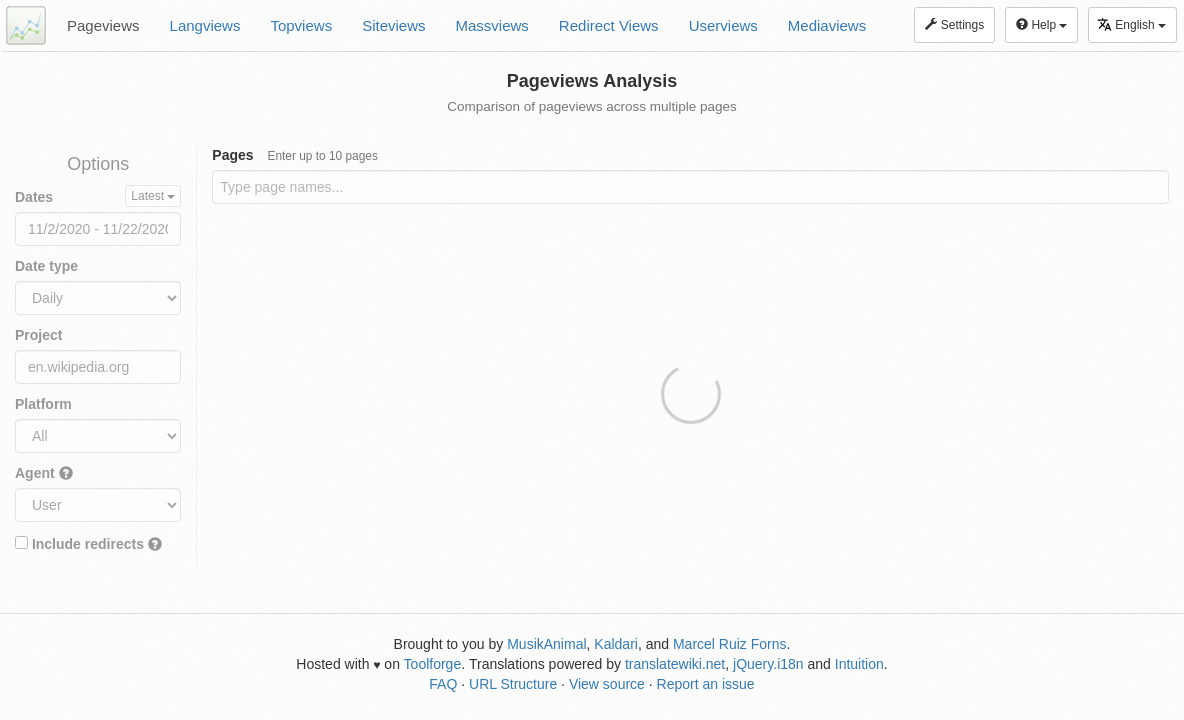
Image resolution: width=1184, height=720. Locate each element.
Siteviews (393, 25)
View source (607, 684)
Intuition (859, 664)
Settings (954, 25)
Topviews (301, 25)
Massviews (492, 25)
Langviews (205, 25)
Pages (295, 155)
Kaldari (616, 644)
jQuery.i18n (768, 664)
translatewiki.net (675, 664)
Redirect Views (609, 25)
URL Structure (513, 684)
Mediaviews (827, 25)
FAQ (443, 684)
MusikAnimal (546, 644)
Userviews (723, 25)
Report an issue (706, 684)
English (1131, 24)
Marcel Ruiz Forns (730, 644)
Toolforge (433, 664)
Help (1041, 25)
